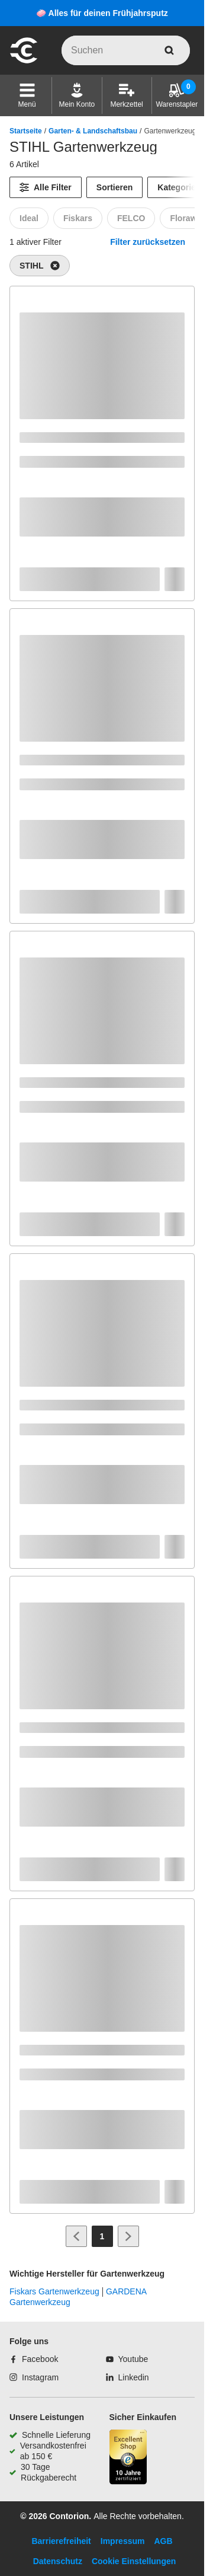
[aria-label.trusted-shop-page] (128, 2458)
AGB (163, 2541)
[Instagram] (34, 2377)
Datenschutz (57, 2561)
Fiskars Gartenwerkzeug (54, 2291)
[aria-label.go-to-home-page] (23, 61)
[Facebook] (33, 2359)
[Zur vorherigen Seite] (76, 2236)
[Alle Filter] (45, 187)
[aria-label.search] (169, 50)
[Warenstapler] (177, 95)
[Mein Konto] (77, 95)
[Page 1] (102, 2236)
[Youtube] (127, 2359)
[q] (126, 50)
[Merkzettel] (126, 95)
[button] (27, 95)
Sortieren (114, 187)
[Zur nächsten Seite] (128, 2236)
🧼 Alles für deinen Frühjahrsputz (102, 13)
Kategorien (179, 187)
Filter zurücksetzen (147, 242)
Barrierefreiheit (61, 2541)
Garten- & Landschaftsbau (93, 131)
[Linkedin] (127, 2377)
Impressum (123, 2541)
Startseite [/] (25, 131)
